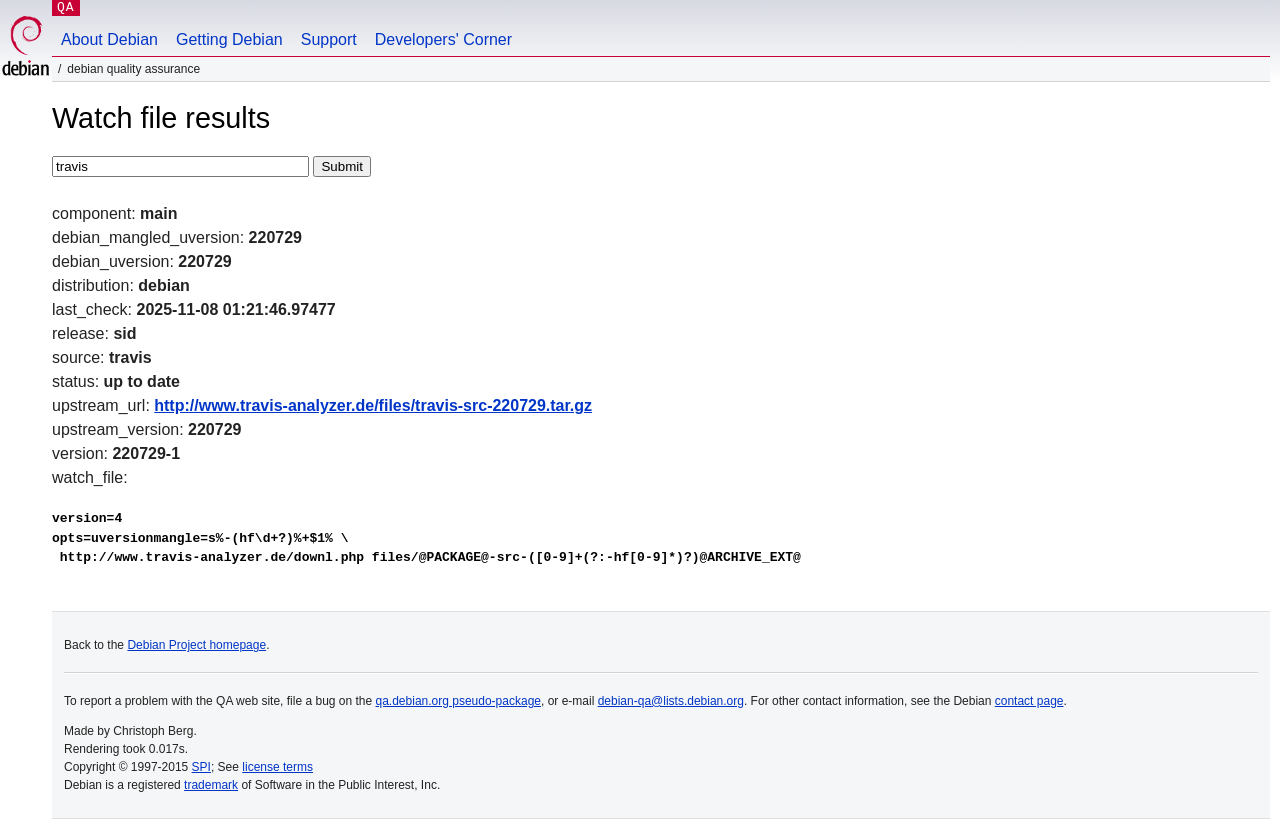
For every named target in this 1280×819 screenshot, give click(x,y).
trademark (211, 785)
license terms (277, 767)
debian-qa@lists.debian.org (671, 701)
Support (329, 39)
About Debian (109, 39)
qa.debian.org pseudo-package (458, 701)
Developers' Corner (443, 39)
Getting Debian (229, 39)
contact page (1029, 701)
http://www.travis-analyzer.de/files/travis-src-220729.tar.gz (373, 405)
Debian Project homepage (196, 645)
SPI (201, 767)
